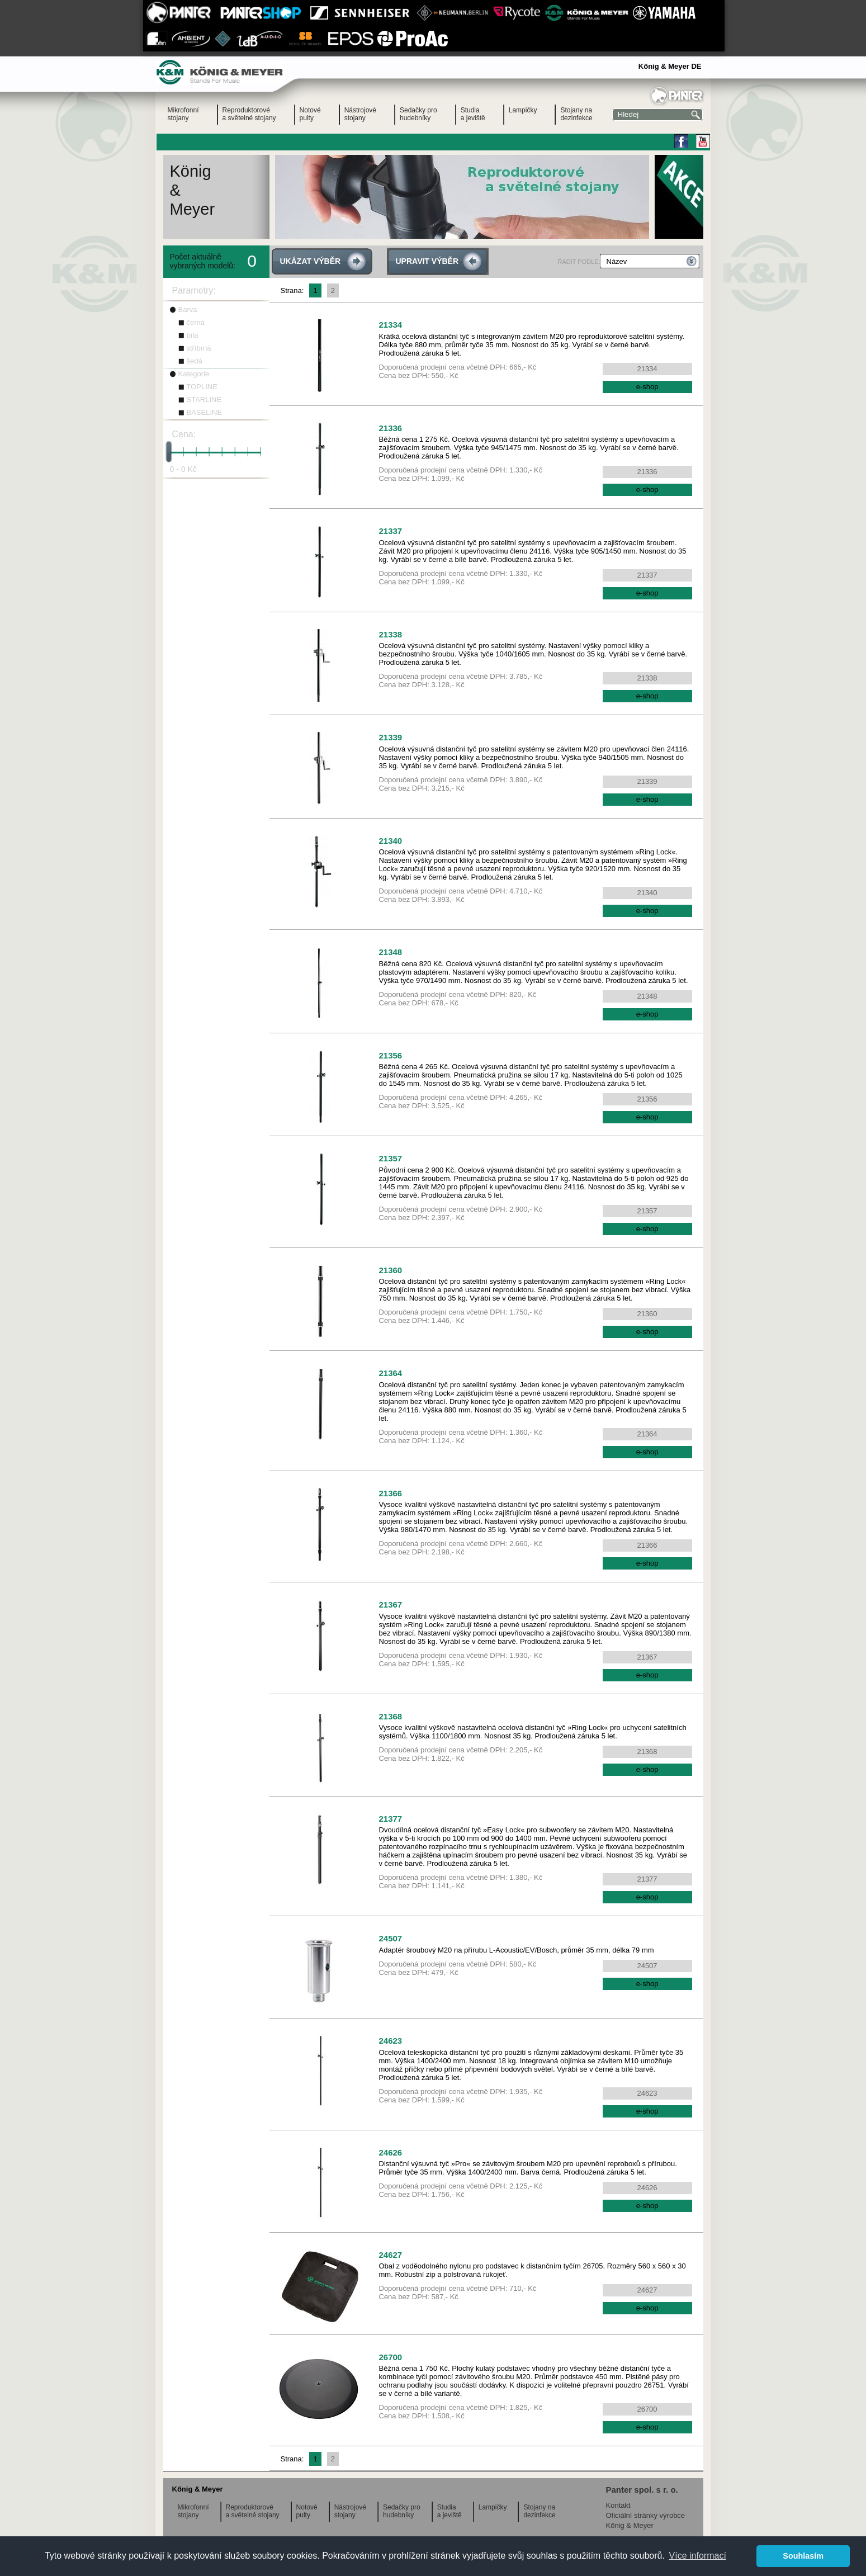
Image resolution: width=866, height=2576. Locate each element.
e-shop (647, 386)
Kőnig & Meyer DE (670, 66)
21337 (391, 531)
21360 (391, 1270)
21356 (391, 1055)
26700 (391, 2357)
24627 (391, 2255)
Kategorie (194, 374)
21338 (391, 634)
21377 (391, 1818)
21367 (391, 1604)
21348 (391, 952)
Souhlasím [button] (803, 2555)
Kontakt (618, 2505)
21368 (391, 1716)
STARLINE (204, 399)
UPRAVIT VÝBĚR (427, 261)
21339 (391, 737)
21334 (391, 324)
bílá (192, 335)
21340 (391, 840)
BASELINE (205, 412)
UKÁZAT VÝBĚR (310, 261)
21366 (391, 1493)
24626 (391, 2152)
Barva (187, 309)
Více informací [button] (697, 2555)
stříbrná (199, 348)
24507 (391, 1938)
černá (196, 322)
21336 (391, 428)
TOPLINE (202, 386)
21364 (391, 1373)
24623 (391, 2040)
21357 (391, 1158)
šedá (194, 361)
